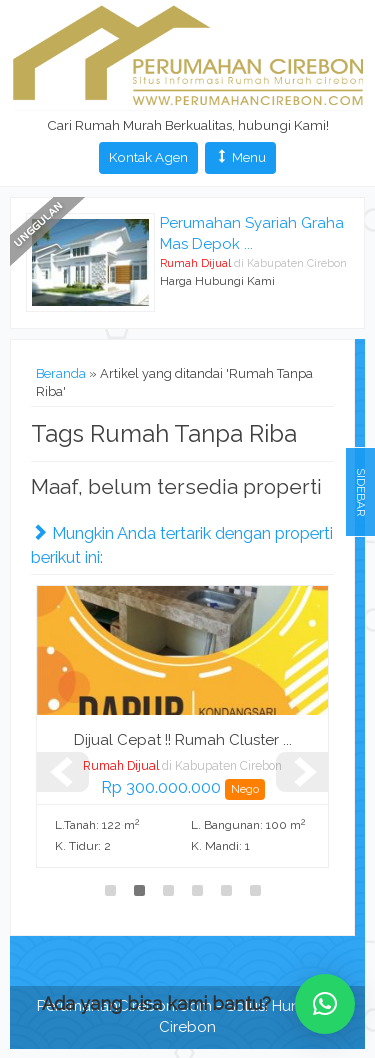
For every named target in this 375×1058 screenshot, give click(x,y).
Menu (240, 157)
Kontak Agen (148, 157)
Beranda (61, 373)
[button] (325, 1004)
